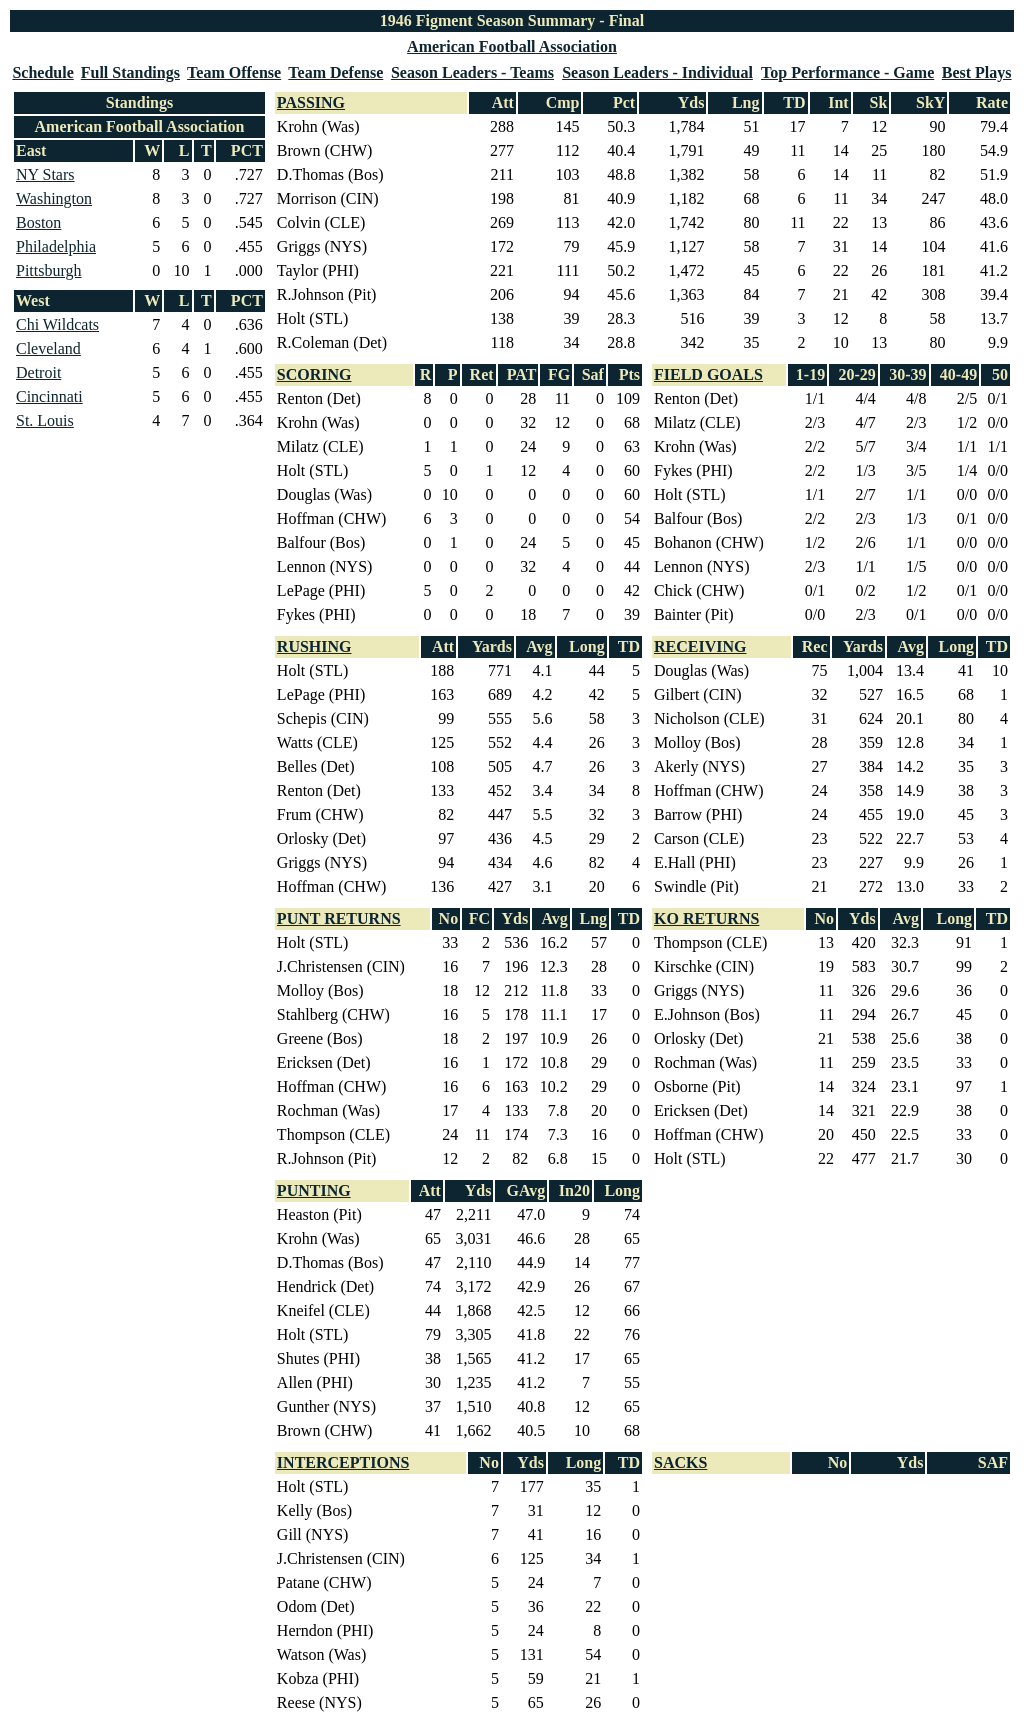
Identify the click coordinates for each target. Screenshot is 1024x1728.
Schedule (42, 72)
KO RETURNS (706, 918)
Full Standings (130, 72)
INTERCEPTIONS (343, 1462)
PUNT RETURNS (339, 918)
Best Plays (977, 72)
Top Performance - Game (847, 72)
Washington (54, 198)
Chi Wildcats (57, 324)
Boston (38, 222)
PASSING (311, 102)
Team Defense (335, 72)
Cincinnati (49, 396)
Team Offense (234, 72)
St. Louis (45, 420)
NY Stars (45, 174)
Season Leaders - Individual (657, 72)
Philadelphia (56, 246)
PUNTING (314, 1190)
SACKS (680, 1462)
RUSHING (314, 646)
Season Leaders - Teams (472, 72)
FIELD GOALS (708, 374)
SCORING (314, 374)
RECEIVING (700, 646)
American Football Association (512, 46)
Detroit (38, 372)
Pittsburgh (49, 270)
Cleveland (48, 348)
